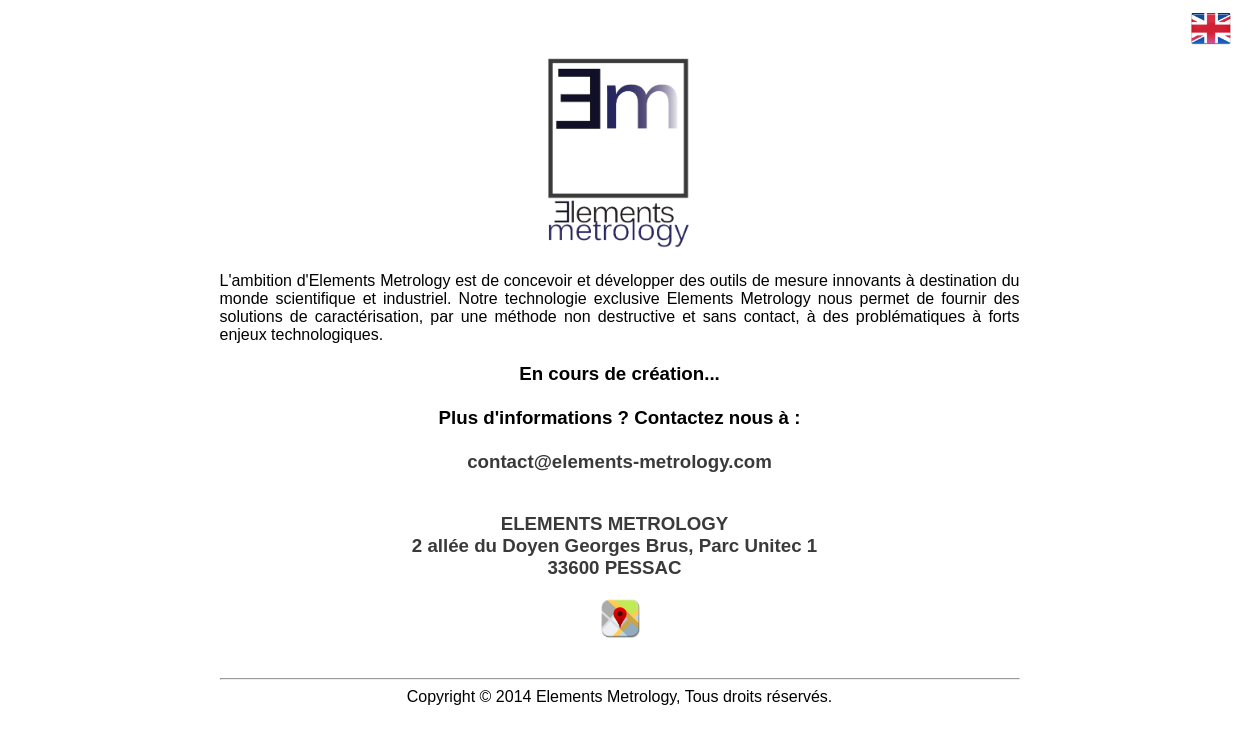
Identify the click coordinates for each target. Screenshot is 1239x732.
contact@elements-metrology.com (619, 461)
